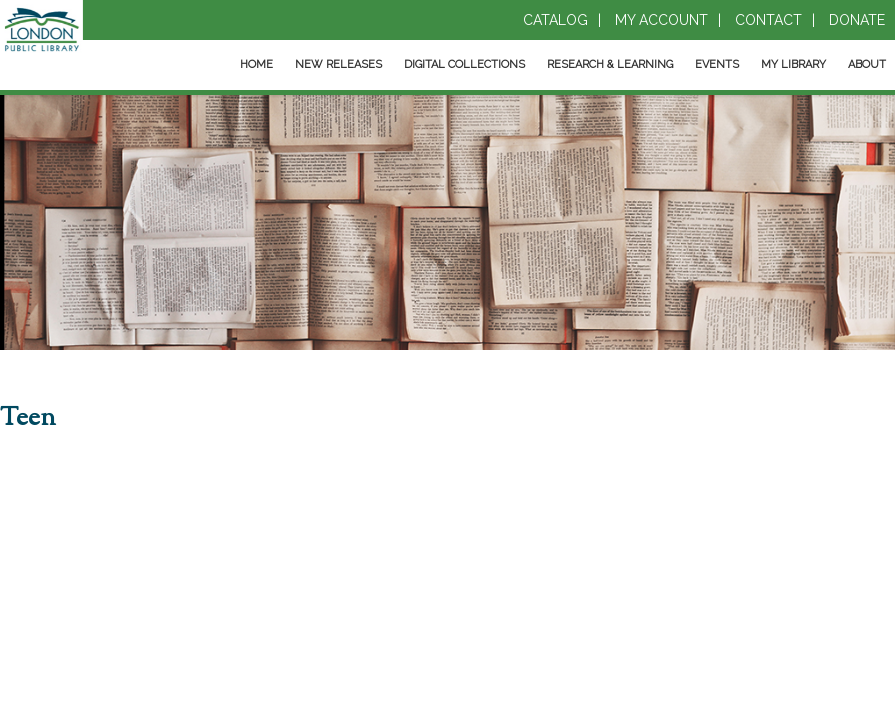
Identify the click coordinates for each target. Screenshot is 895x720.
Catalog (555, 20)
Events (717, 64)
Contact (768, 20)
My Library (793, 64)
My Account (661, 20)
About (867, 64)
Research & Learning (610, 64)
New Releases (338, 64)
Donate (857, 20)
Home (256, 64)
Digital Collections (464, 64)
